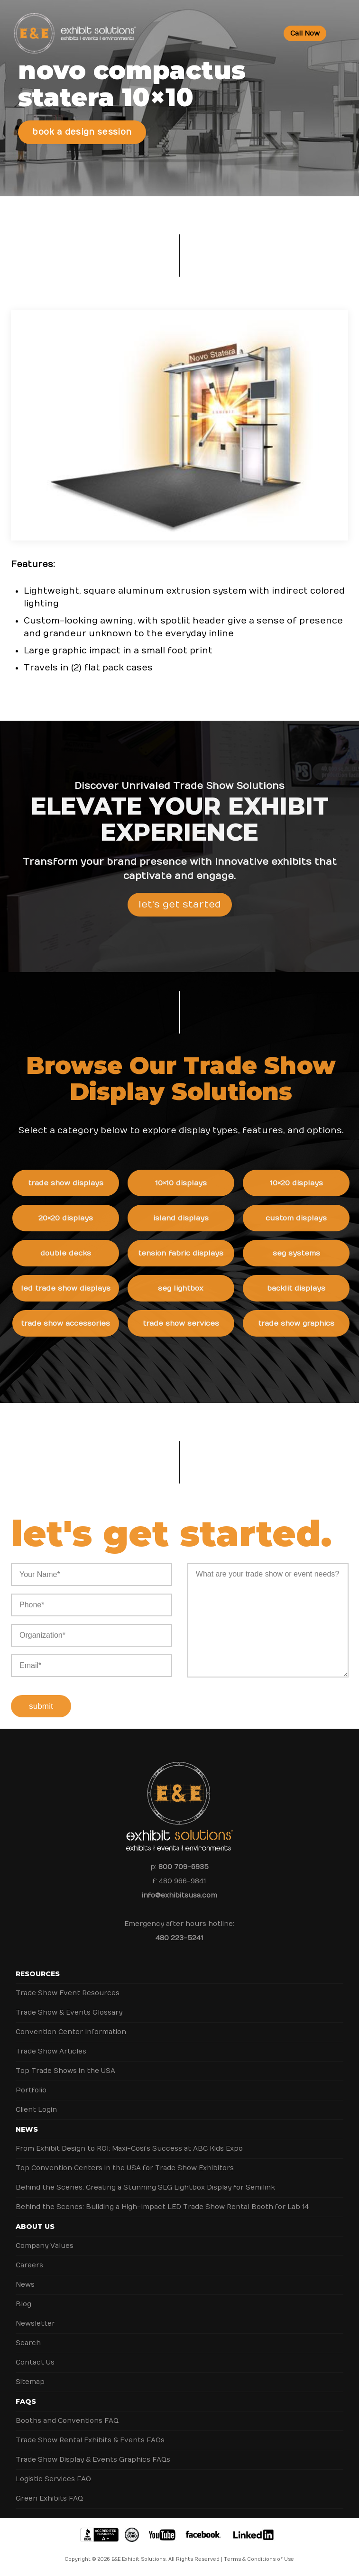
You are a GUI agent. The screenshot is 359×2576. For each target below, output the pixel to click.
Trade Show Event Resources (68, 1993)
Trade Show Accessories (77, 1323)
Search (28, 2343)
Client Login (36, 2110)
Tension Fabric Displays (193, 1253)
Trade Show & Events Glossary (69, 2012)
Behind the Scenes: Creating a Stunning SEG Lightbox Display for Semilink (145, 2187)
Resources (38, 1974)
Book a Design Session (81, 132)
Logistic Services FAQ (53, 2479)
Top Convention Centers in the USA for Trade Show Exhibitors (125, 2168)
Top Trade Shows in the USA (65, 2071)
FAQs (26, 2401)
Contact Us (35, 2362)
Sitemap (30, 2382)
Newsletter (35, 2323)
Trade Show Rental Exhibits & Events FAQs (90, 2440)
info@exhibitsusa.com (179, 1895)
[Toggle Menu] (343, 33)
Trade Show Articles (51, 2051)
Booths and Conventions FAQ (67, 2421)
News (27, 2129)
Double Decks (78, 1253)
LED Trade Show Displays (78, 1288)
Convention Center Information (71, 2032)
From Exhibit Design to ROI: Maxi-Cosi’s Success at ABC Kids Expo (129, 2149)
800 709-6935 (183, 1867)
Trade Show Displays (78, 1183)
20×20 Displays (78, 1218)
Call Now (305, 33)
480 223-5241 (179, 1938)
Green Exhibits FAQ (49, 2498)
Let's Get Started (179, 916)
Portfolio (31, 2090)
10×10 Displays (193, 1183)
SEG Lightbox (193, 1288)
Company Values (45, 2246)
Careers (29, 2265)
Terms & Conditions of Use (259, 2559)
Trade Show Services (193, 1323)
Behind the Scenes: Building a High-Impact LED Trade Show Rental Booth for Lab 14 (162, 2207)
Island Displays (193, 1218)
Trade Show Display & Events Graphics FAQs (93, 2460)
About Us (35, 2226)
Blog (23, 2304)
